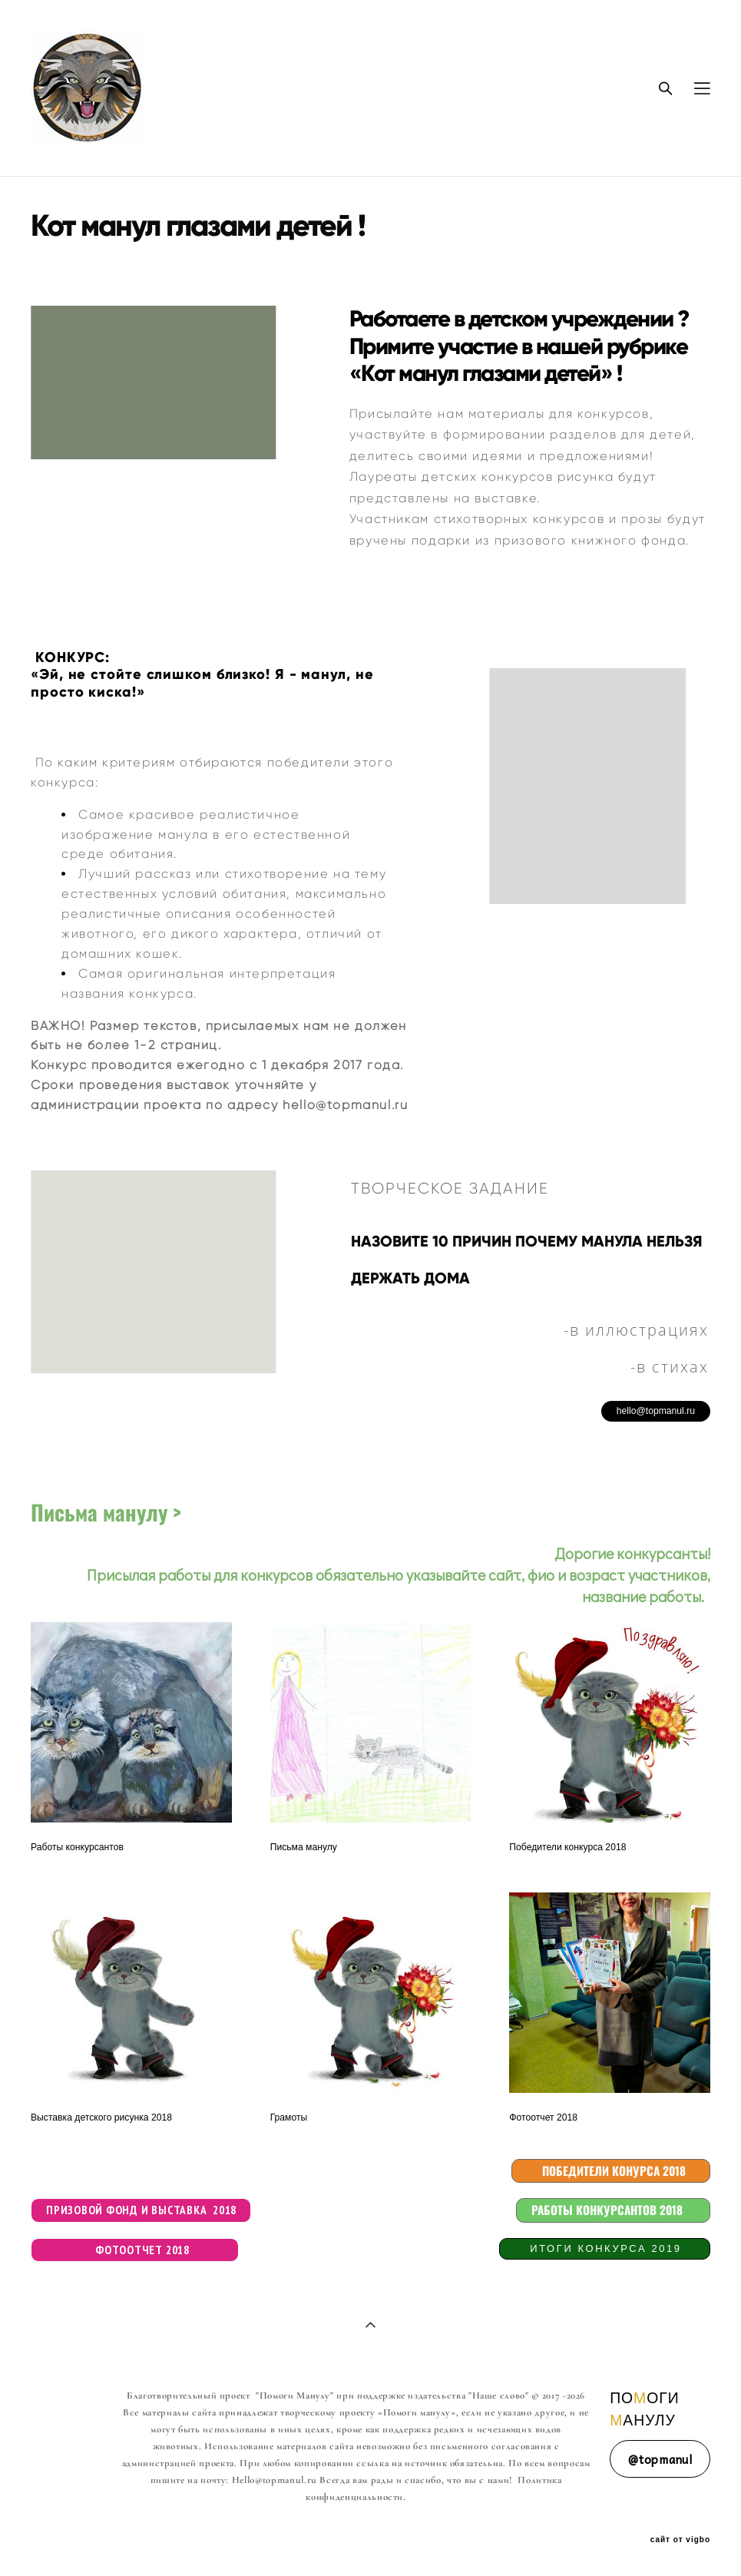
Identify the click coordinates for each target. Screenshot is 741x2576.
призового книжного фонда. (592, 540)
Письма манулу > (106, 1512)
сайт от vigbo (680, 2540)
